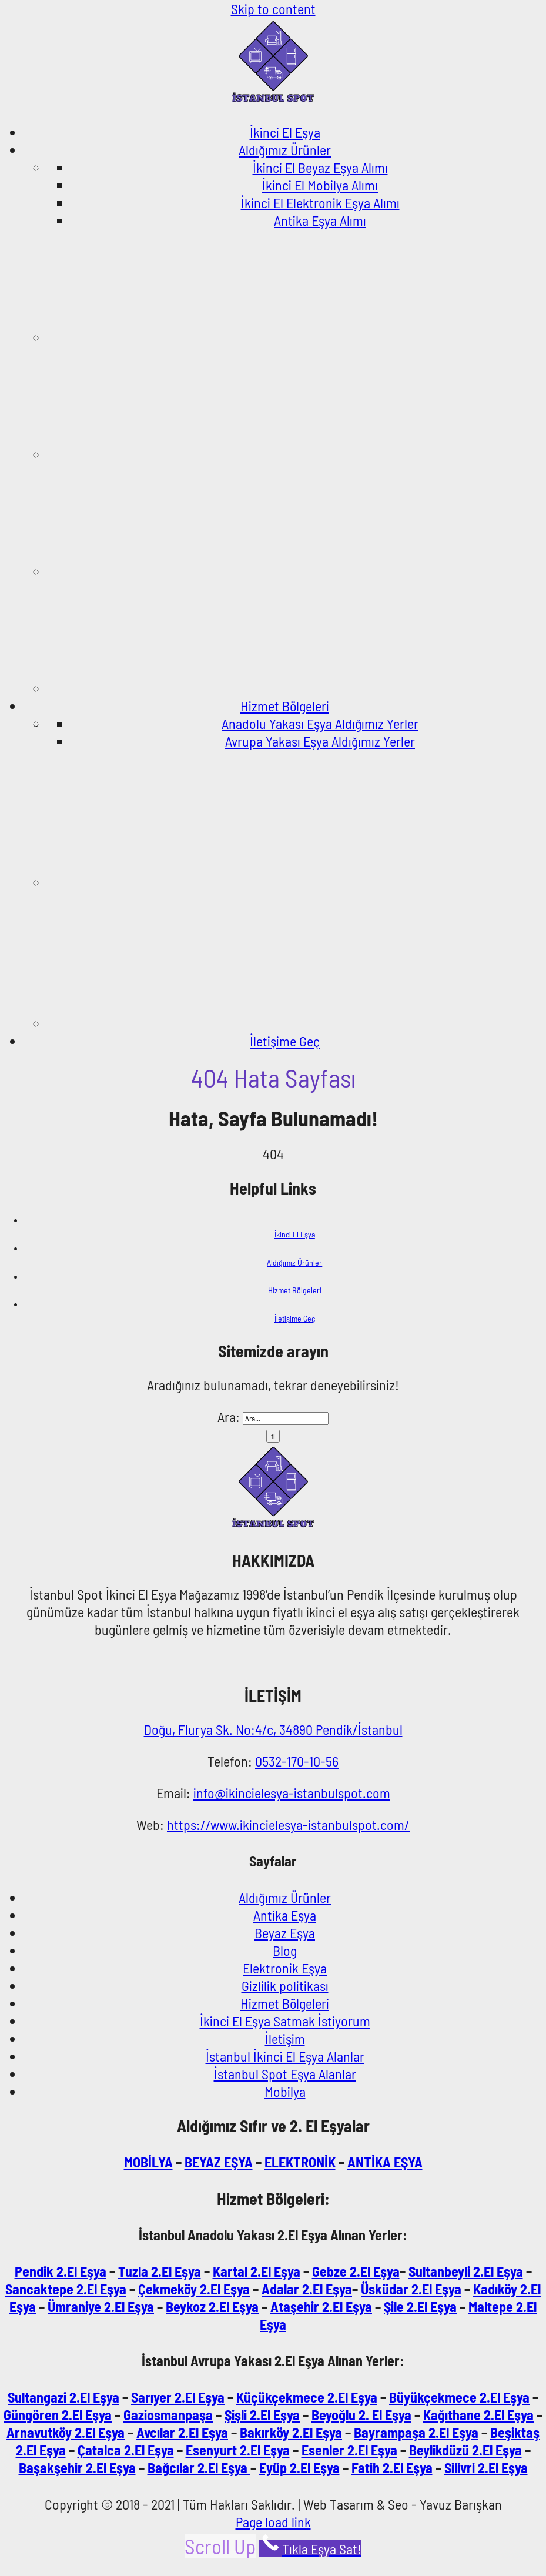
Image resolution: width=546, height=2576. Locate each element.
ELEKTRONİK (300, 2161)
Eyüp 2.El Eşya (299, 2467)
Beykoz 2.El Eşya (212, 2306)
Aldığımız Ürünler (294, 1262)
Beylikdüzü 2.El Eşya (465, 2449)
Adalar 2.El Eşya (307, 2288)
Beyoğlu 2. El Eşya (361, 2414)
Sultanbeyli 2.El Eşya (465, 2271)
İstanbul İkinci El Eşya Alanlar (285, 2056)
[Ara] (273, 1436)
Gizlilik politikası (285, 1985)
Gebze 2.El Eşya (356, 2271)
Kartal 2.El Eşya (256, 2271)
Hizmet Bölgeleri (294, 1290)
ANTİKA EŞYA (385, 2161)
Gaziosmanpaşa (168, 2414)
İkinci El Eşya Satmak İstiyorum (285, 2020)
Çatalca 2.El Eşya (126, 2449)
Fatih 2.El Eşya (392, 2467)
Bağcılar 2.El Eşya (199, 2467)
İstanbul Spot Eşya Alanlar (285, 2073)
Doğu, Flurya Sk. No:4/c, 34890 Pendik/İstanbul (273, 1729)
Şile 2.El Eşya (420, 2306)
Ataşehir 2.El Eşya (321, 2306)
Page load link (273, 2521)
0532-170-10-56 (297, 1760)
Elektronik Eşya (285, 1967)
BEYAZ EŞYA (219, 2161)
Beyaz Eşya (284, 1932)
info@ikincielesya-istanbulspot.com (291, 1792)
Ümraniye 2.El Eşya (101, 2306)
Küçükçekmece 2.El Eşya (306, 2397)
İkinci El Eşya (294, 1234)
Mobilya (285, 2091)
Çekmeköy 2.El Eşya (194, 2288)
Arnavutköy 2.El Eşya (65, 2432)
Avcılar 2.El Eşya (182, 2432)
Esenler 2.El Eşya (349, 2449)
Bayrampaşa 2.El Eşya (416, 2432)
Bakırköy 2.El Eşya (291, 2432)
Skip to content (273, 8)
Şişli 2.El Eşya (262, 2414)
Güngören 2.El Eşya (58, 2414)
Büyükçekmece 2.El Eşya (459, 2397)
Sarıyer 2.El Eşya (178, 2397)
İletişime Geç (294, 1318)
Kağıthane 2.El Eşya (478, 2414)
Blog (285, 1950)
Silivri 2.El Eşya (486, 2467)
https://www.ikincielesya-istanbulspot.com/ (288, 1824)
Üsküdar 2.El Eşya (411, 2288)
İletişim (285, 2038)
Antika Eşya (284, 1914)
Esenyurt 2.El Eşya (238, 2449)
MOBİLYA (148, 2161)
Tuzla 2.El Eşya (159, 2271)
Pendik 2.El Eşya (60, 2271)
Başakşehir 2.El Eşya (77, 2467)
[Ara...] (286, 1418)
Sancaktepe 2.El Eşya (65, 2288)
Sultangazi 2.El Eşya (63, 2397)
